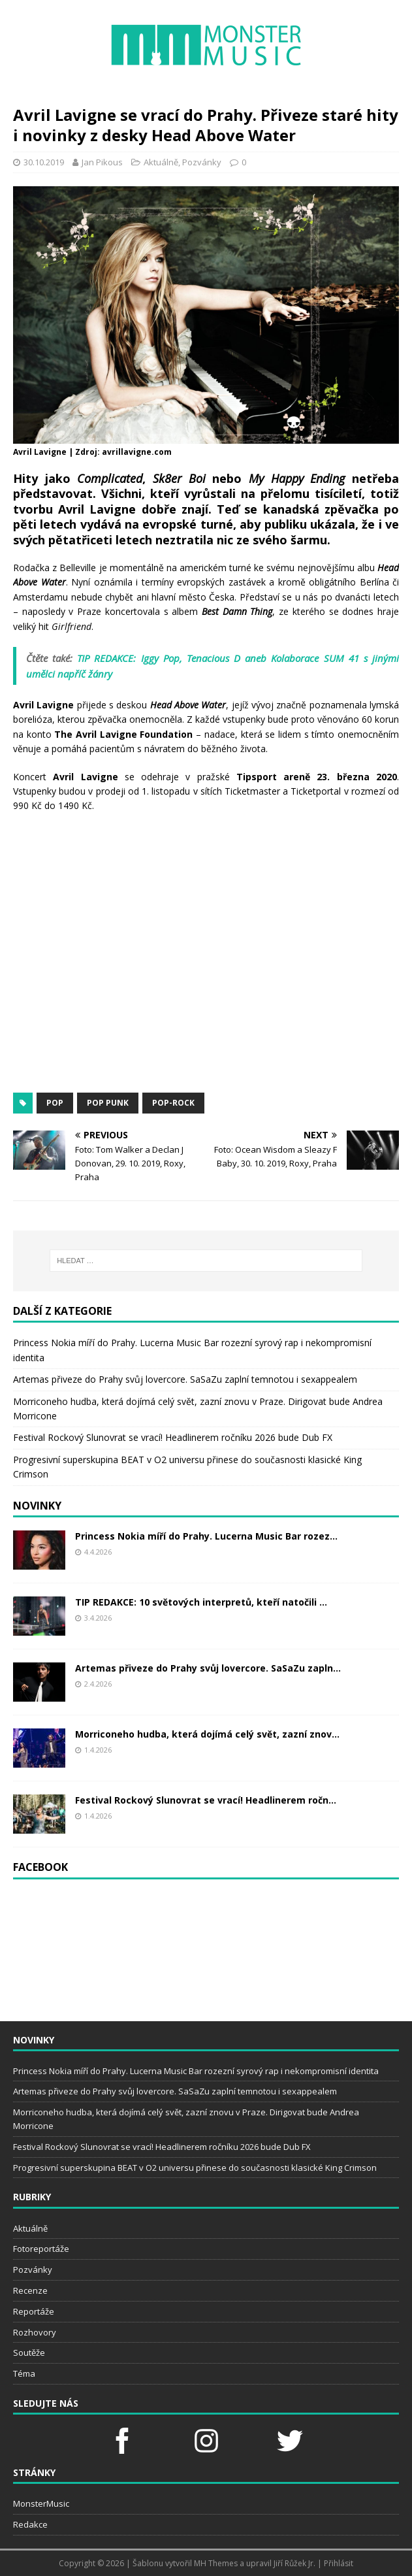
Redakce (30, 2524)
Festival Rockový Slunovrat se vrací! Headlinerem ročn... (205, 1800)
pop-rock (173, 1102)
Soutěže (29, 2352)
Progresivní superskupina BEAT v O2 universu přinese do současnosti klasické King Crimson (195, 2167)
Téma (24, 2373)
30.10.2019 (44, 162)
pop (54, 1102)
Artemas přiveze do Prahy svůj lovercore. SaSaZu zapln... (208, 1668)
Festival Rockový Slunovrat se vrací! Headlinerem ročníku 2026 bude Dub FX (172, 1437)
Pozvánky (201, 162)
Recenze (30, 2290)
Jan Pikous (102, 162)
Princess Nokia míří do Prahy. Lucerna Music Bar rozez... (206, 1536)
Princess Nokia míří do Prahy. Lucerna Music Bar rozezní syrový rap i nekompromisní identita (196, 2071)
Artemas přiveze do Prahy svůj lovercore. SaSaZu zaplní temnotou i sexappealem (185, 1379)
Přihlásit (338, 2563)
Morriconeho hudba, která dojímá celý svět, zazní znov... (207, 1734)
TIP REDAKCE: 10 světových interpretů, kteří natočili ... (201, 1602)
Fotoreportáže (41, 2248)
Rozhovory (34, 2332)
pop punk (108, 1102)
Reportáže (33, 2311)
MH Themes (216, 2563)
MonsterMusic (41, 2503)
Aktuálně (161, 162)
